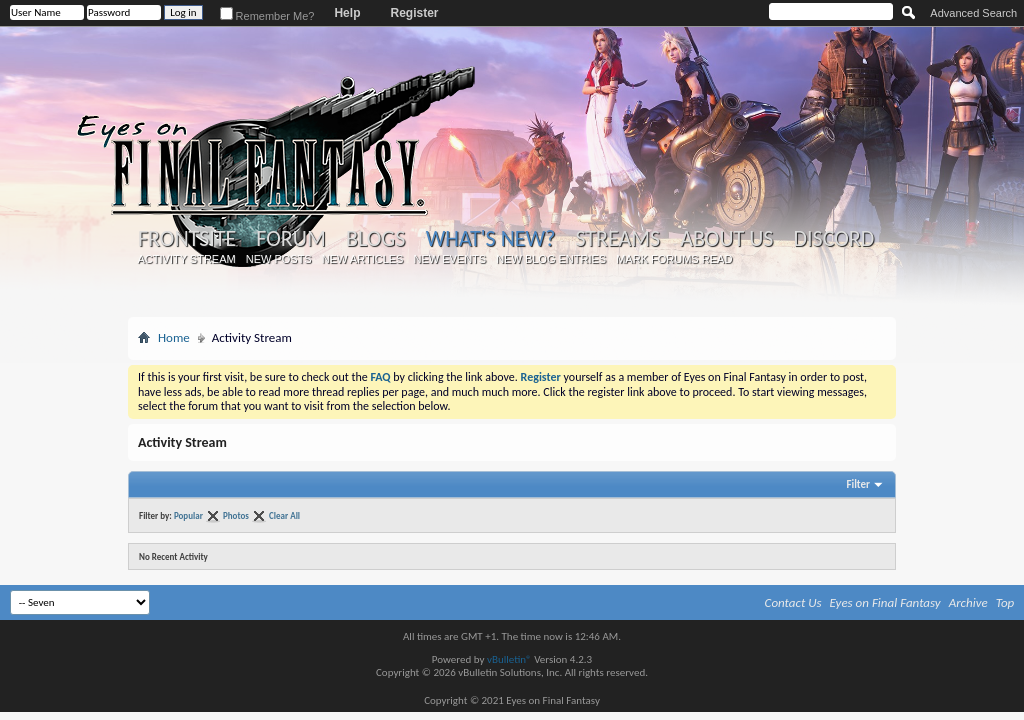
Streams (617, 239)
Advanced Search (973, 13)
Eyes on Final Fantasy (885, 602)
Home (174, 337)
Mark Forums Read (674, 259)
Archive (968, 602)
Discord (833, 239)
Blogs (375, 239)
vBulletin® (509, 659)
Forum (290, 239)
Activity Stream (187, 259)
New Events (449, 259)
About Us (726, 239)
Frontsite (187, 239)
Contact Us (793, 602)
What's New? (491, 238)
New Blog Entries (551, 259)
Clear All (284, 515)
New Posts (279, 259)
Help (347, 13)
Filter (858, 484)
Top (1005, 602)
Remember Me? (267, 16)
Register (414, 13)
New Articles (363, 259)
